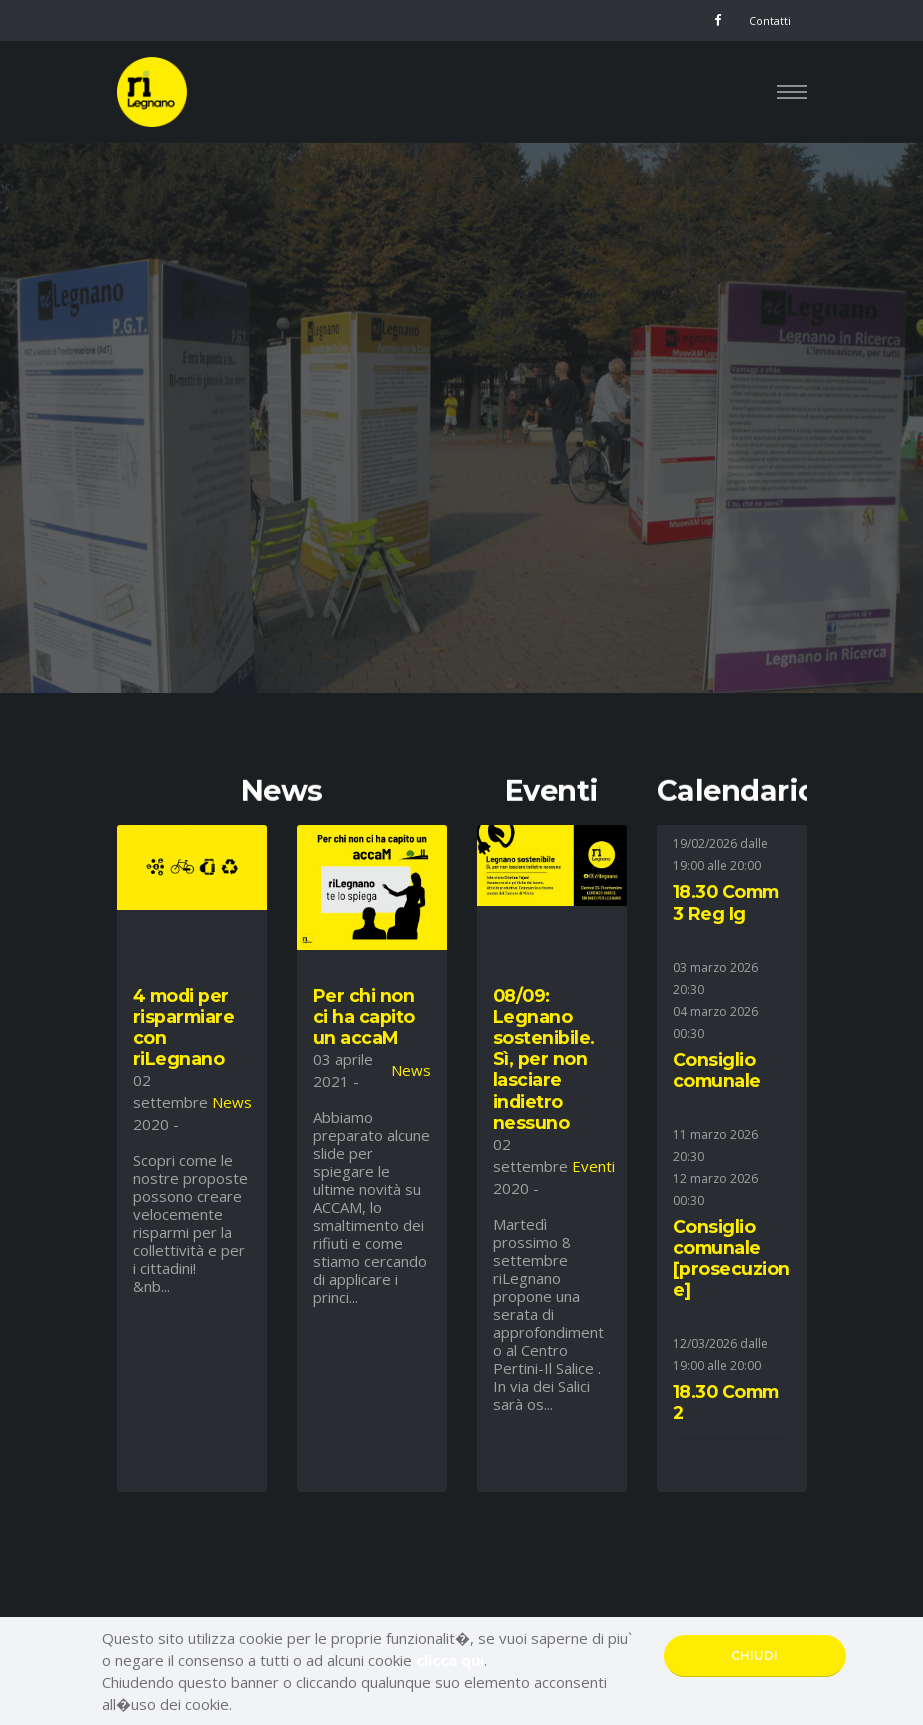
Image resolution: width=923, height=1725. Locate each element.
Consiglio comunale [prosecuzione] (731, 1258)
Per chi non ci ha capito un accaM (364, 1016)
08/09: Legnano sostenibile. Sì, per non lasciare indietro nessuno (544, 1059)
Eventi (593, 1166)
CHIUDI (754, 1655)
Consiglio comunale (717, 1070)
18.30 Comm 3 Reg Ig (726, 902)
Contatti (770, 21)
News (232, 1102)
